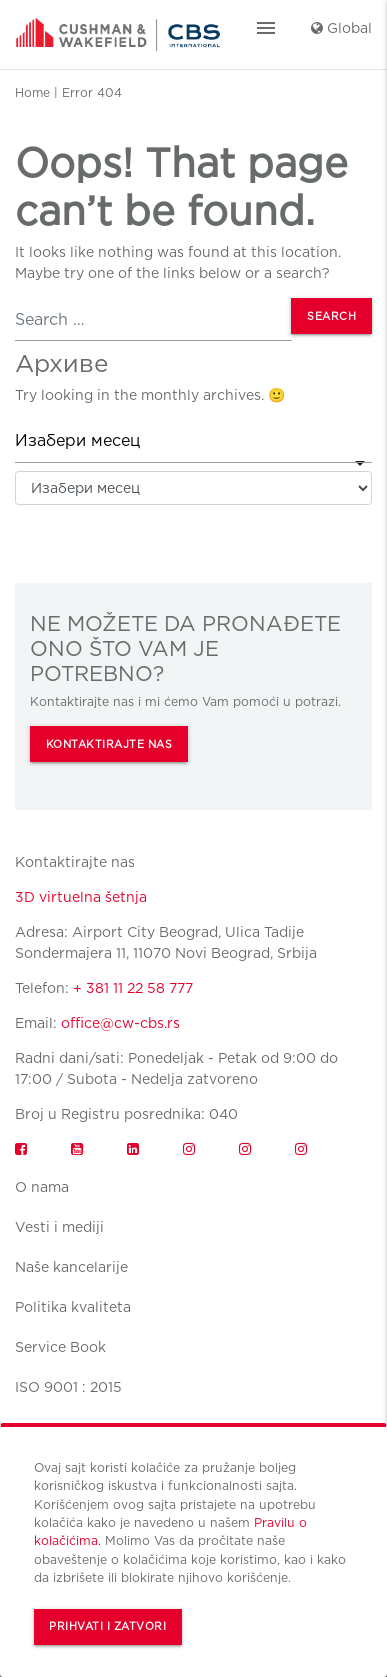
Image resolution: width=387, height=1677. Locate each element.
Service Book (60, 1347)
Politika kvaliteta (73, 1307)
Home (32, 92)
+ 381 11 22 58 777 (133, 988)
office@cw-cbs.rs (120, 1023)
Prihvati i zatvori (107, 1626)
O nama (42, 1187)
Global (341, 28)
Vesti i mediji (59, 1227)
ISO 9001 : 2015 (68, 1387)
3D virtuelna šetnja (81, 897)
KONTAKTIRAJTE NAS (109, 744)
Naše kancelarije (71, 1267)
